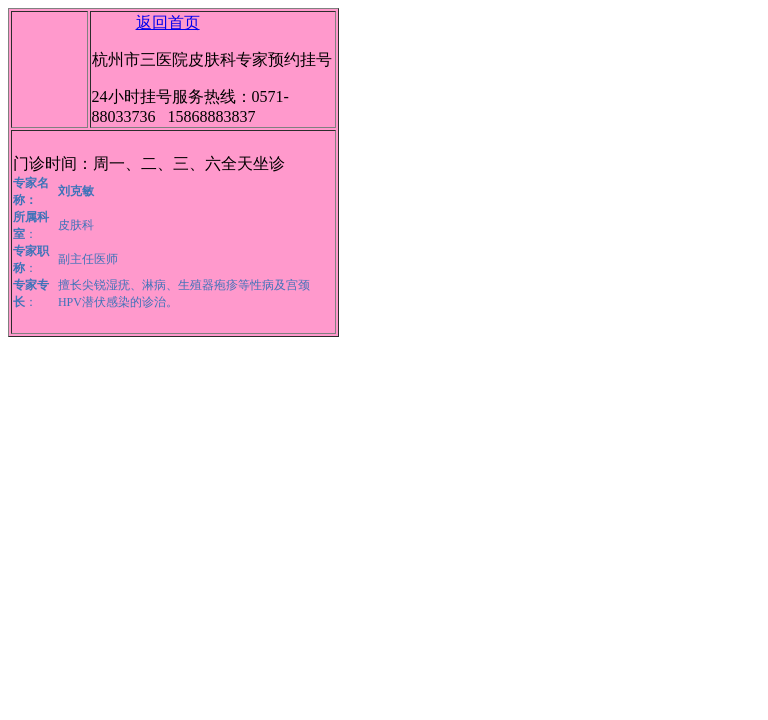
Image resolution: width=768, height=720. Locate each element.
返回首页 (168, 22)
